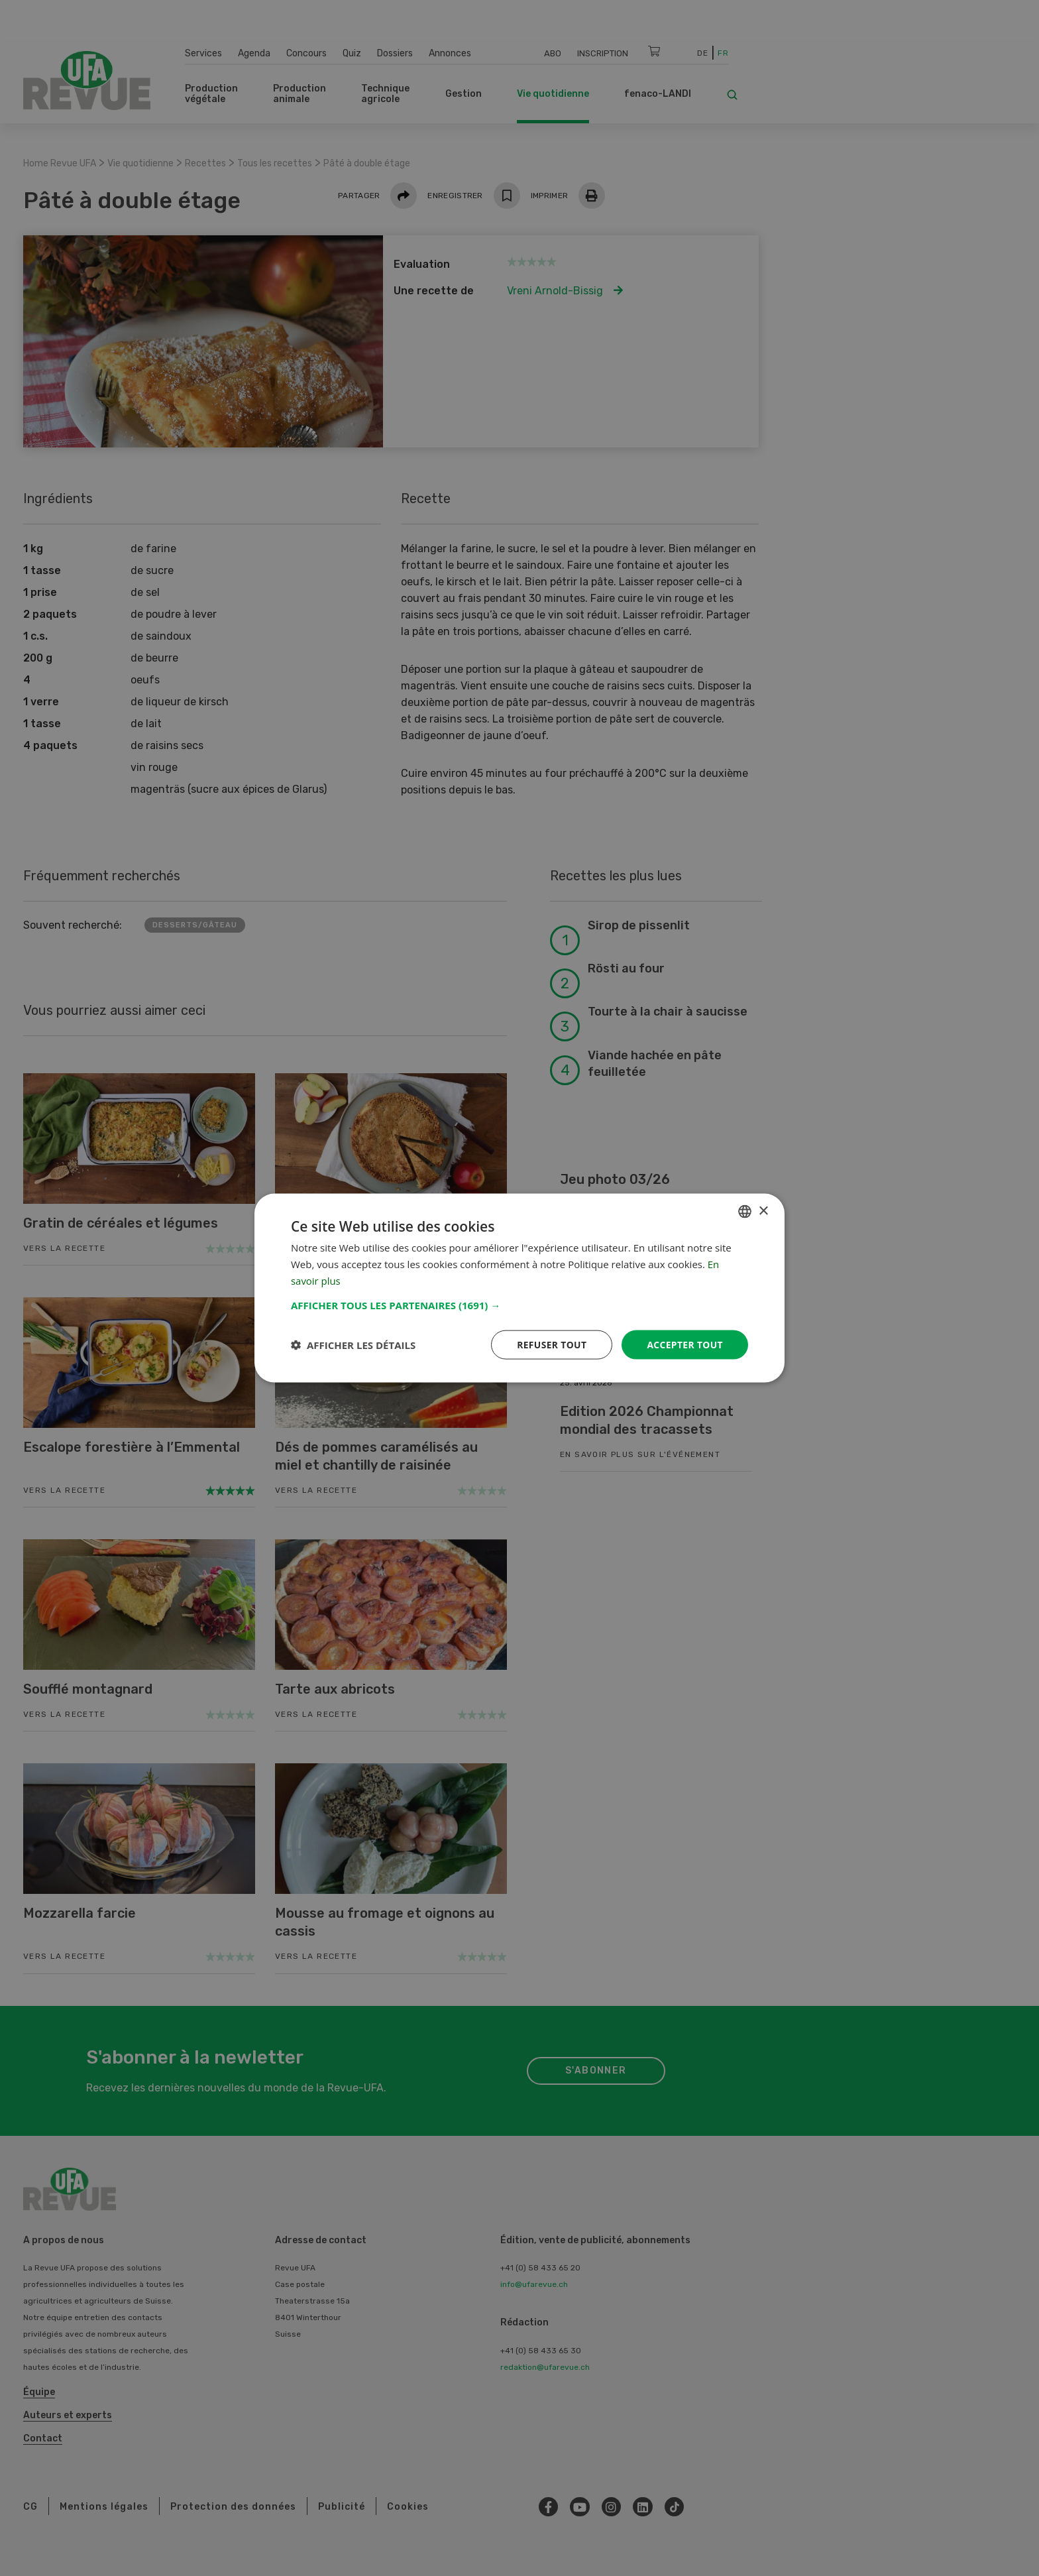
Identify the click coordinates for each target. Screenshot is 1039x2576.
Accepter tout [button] (684, 1344)
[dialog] (519, 1287)
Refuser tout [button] (550, 1344)
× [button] (763, 1211)
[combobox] (744, 1211)
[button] (519, 1305)
